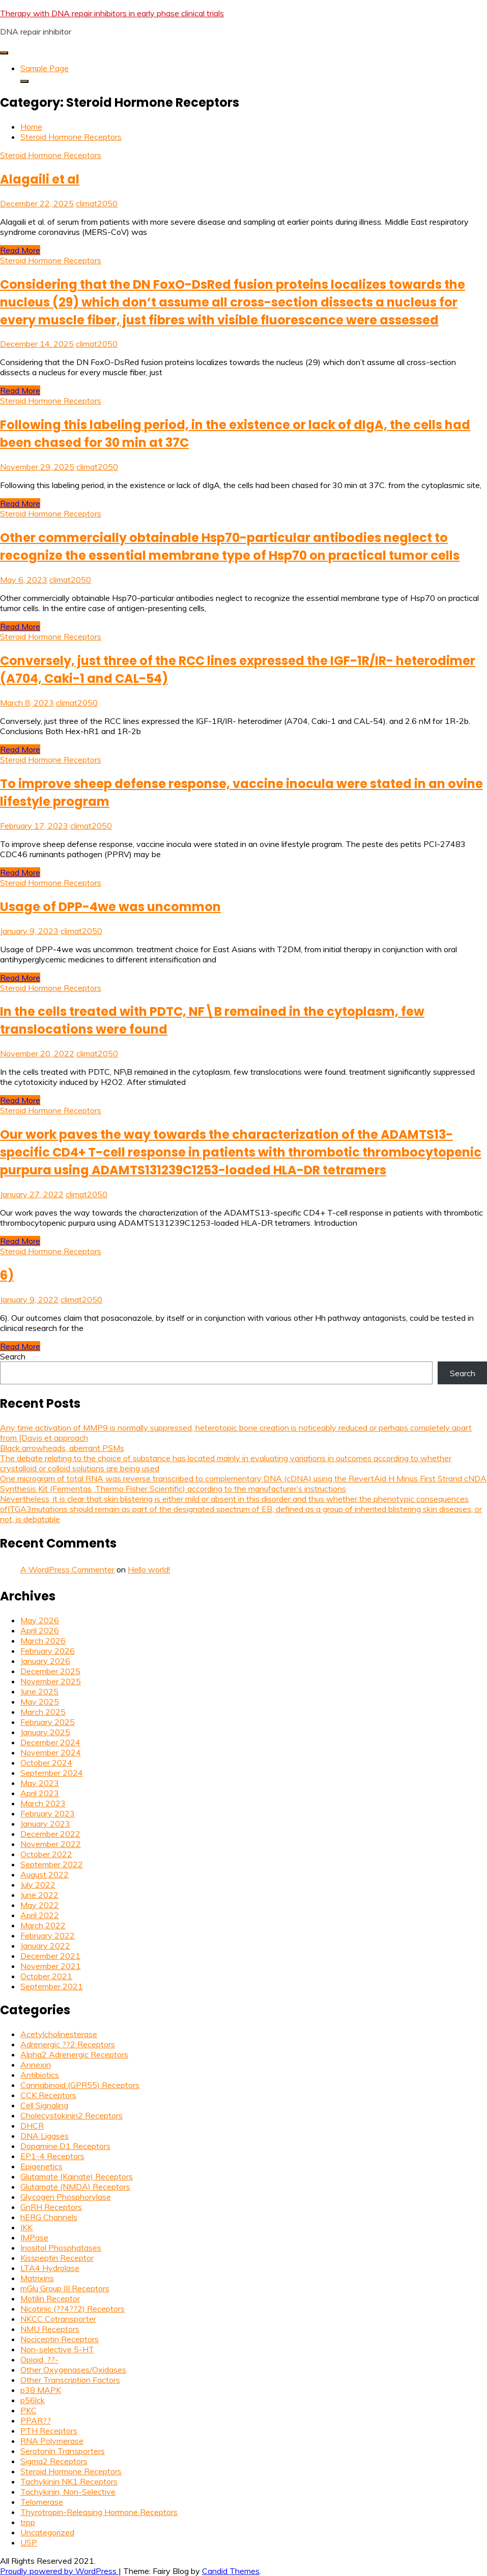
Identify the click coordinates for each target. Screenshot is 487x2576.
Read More (20, 250)
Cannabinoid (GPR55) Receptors (79, 2085)
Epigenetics (41, 2166)
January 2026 (45, 1661)
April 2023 (39, 1793)
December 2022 (50, 1834)
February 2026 (47, 1651)
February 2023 (47, 1813)
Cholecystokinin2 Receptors (71, 2115)
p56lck (32, 2400)
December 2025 (50, 1671)
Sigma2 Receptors (54, 2461)
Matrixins (37, 2278)
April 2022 (39, 1915)
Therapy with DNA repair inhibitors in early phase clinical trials (112, 13)
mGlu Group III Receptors (64, 2288)
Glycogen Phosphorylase (65, 2197)
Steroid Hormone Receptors (50, 155)
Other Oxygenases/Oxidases (73, 2370)
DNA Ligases (44, 2136)
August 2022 (44, 1874)
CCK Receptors (48, 2095)
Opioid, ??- (39, 2359)
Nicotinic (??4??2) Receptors (72, 2309)
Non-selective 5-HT (57, 2349)
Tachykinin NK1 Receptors (69, 2481)
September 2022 (51, 1864)
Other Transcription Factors (70, 2380)
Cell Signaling (44, 2105)
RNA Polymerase (51, 2441)
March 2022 (43, 1925)
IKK (26, 2227)
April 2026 (39, 1630)
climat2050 (97, 203)
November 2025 (50, 1681)
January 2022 (45, 1946)
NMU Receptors (49, 2329)
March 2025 (43, 1712)
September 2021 (51, 1986)
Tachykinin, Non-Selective (68, 2492)
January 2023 (45, 1824)
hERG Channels (48, 2217)
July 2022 (37, 1885)
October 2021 (46, 1976)
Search (12, 1356)
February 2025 (47, 1722)
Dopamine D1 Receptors (65, 2146)
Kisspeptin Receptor (57, 2258)
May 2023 (39, 1783)
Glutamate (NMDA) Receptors (75, 2186)
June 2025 (39, 1691)
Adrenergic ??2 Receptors (67, 2044)
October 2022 (46, 1854)
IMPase (34, 2237)
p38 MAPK (40, 2390)
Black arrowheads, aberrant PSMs (62, 1448)
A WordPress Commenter (67, 1569)
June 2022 (39, 1895)
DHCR (32, 2125)
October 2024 (46, 1762)
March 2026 (43, 1640)
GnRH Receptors (51, 2207)
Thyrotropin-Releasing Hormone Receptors (99, 2512)
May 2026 (39, 1620)
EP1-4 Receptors (52, 2156)
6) (7, 1275)
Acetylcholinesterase (58, 2034)
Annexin (35, 2064)
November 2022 (50, 1844)
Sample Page (44, 68)
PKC (28, 2410)
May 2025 (39, 1701)
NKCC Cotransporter (58, 2319)
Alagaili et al (39, 179)
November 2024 (50, 1752)
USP (28, 2542)
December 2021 (50, 1956)
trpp (27, 2522)
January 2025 (45, 1732)
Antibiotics (39, 2075)
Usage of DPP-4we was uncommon (110, 906)
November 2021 (50, 1966)
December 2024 (50, 1742)
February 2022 (47, 1935)
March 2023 (43, 1803)
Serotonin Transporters (62, 2451)
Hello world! (149, 1569)
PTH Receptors (48, 2431)
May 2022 (39, 1905)
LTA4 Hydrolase (49, 2268)
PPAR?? (35, 2420)
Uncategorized (47, 2532)
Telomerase (41, 2502)
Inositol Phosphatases (60, 2247)
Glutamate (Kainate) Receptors (76, 2176)
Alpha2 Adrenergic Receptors (74, 2054)
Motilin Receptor (50, 2298)
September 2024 (51, 1773)
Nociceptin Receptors (59, 2339)
